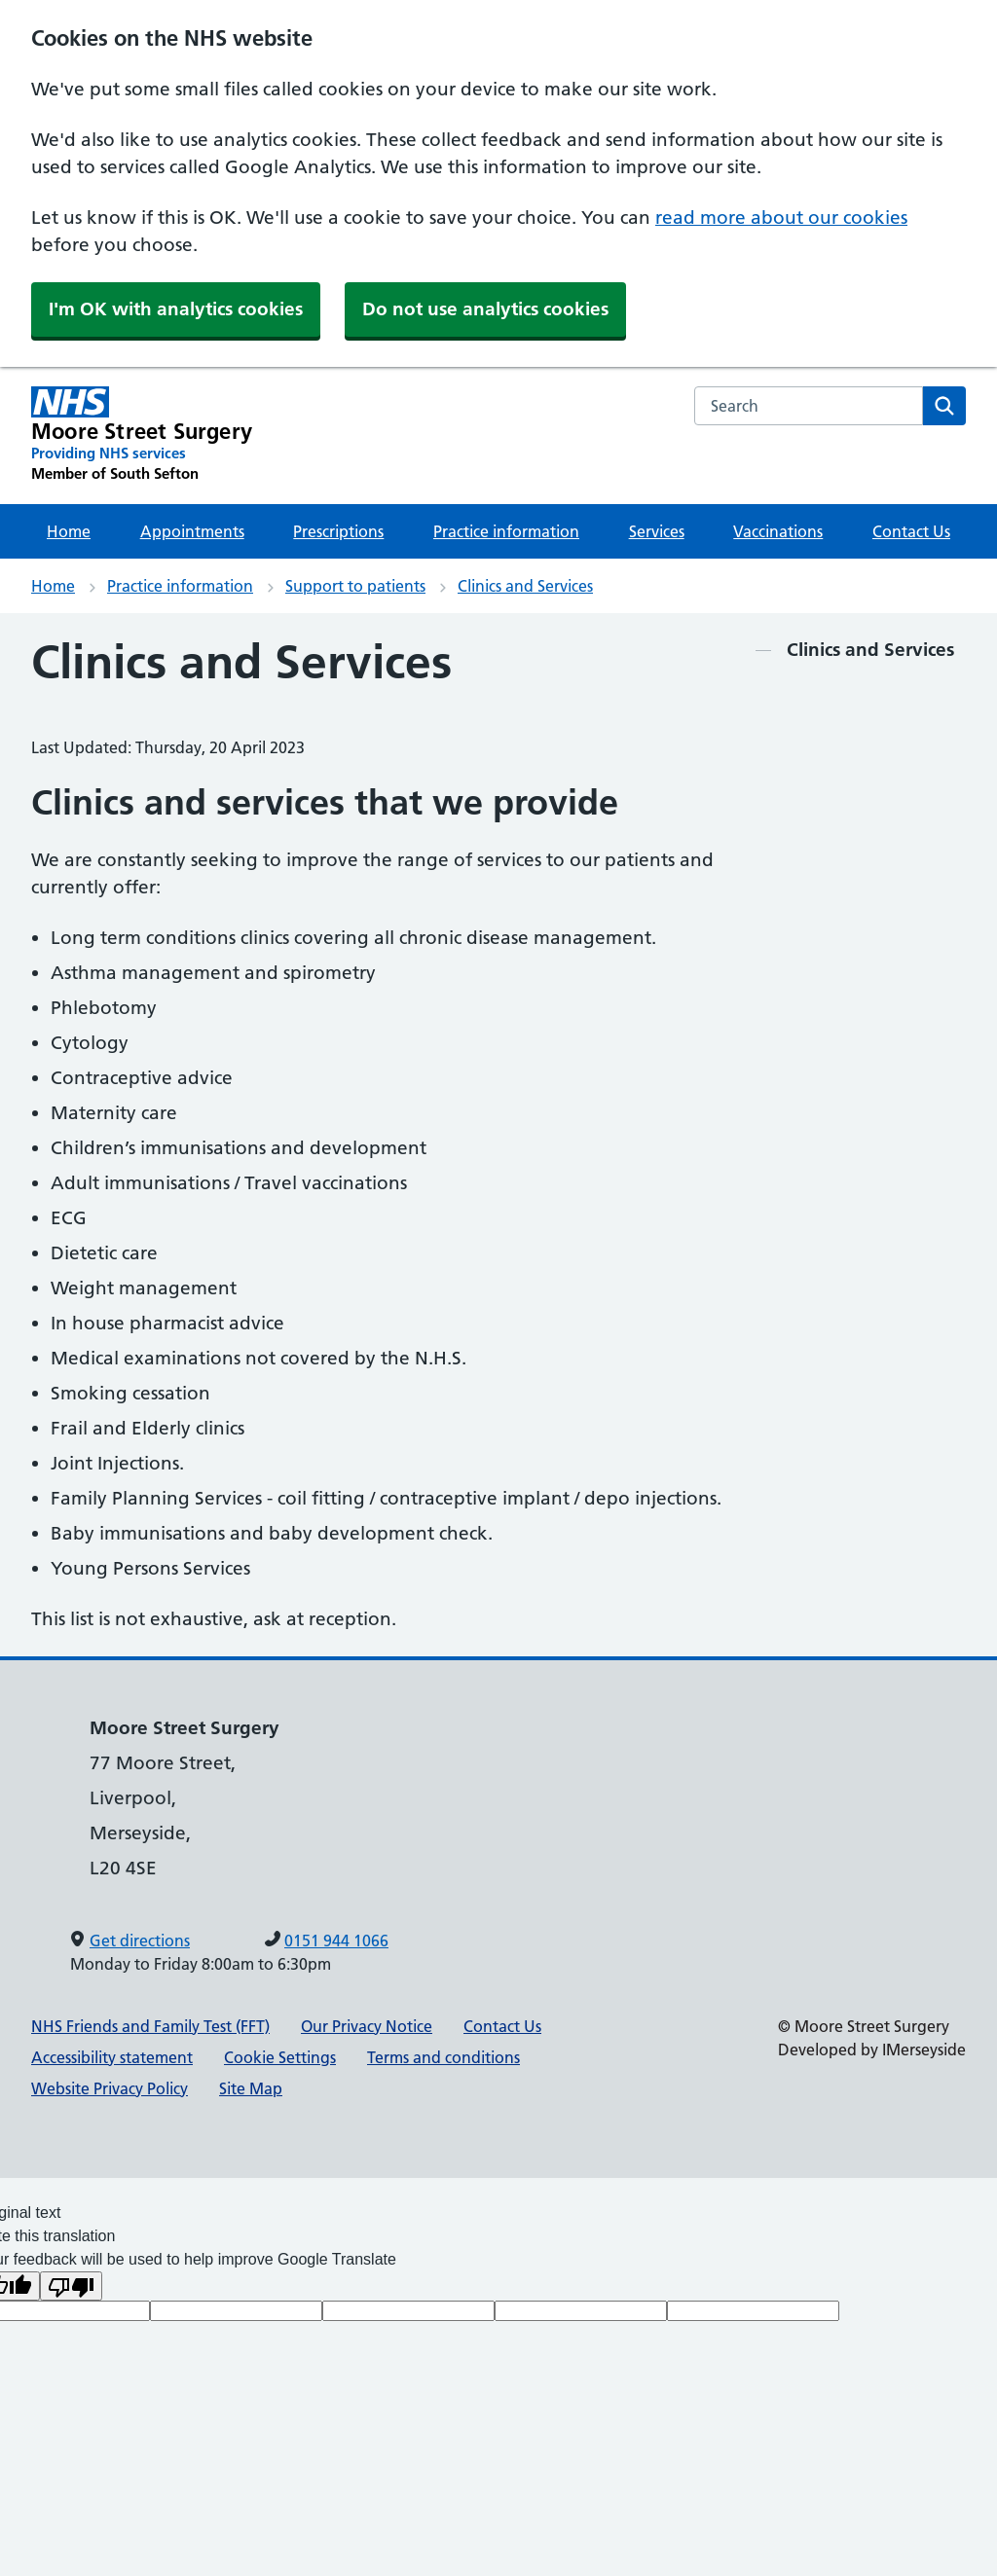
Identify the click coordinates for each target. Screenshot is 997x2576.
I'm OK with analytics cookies (176, 309)
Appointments (192, 531)
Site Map (250, 2088)
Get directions (140, 1940)
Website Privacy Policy (109, 2088)
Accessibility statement (112, 2057)
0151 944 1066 (336, 1940)
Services (656, 531)
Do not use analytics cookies (485, 309)
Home (69, 531)
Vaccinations (778, 531)
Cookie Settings (280, 2057)
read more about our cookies (781, 217)
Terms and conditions (443, 2057)
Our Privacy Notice (366, 2026)
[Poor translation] (71, 2286)
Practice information (506, 531)
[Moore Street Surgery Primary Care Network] (141, 435)
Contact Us (911, 531)
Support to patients (355, 586)
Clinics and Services (525, 586)
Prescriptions (338, 531)
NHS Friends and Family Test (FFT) (150, 2026)
